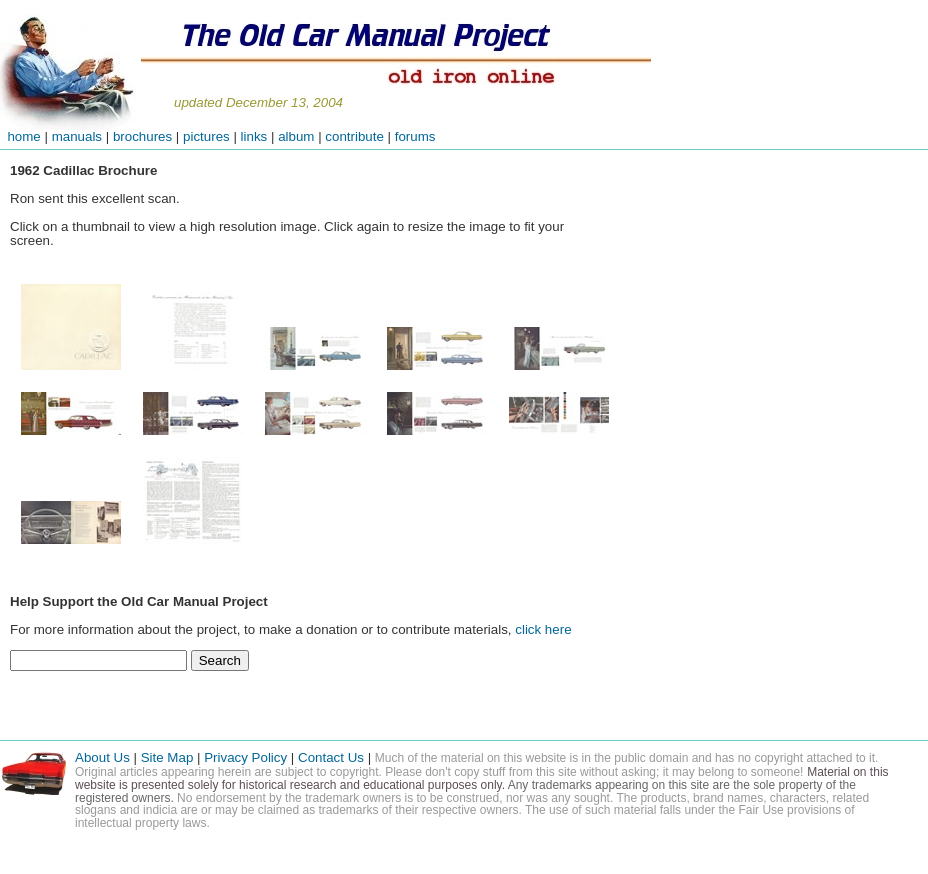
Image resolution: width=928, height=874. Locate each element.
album (296, 136)
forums (415, 136)
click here (543, 629)
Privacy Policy (245, 757)
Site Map (167, 757)
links (254, 136)
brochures (142, 136)
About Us (102, 757)
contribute (356, 136)
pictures (206, 136)
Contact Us (333, 757)
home (20, 136)
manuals (77, 136)
